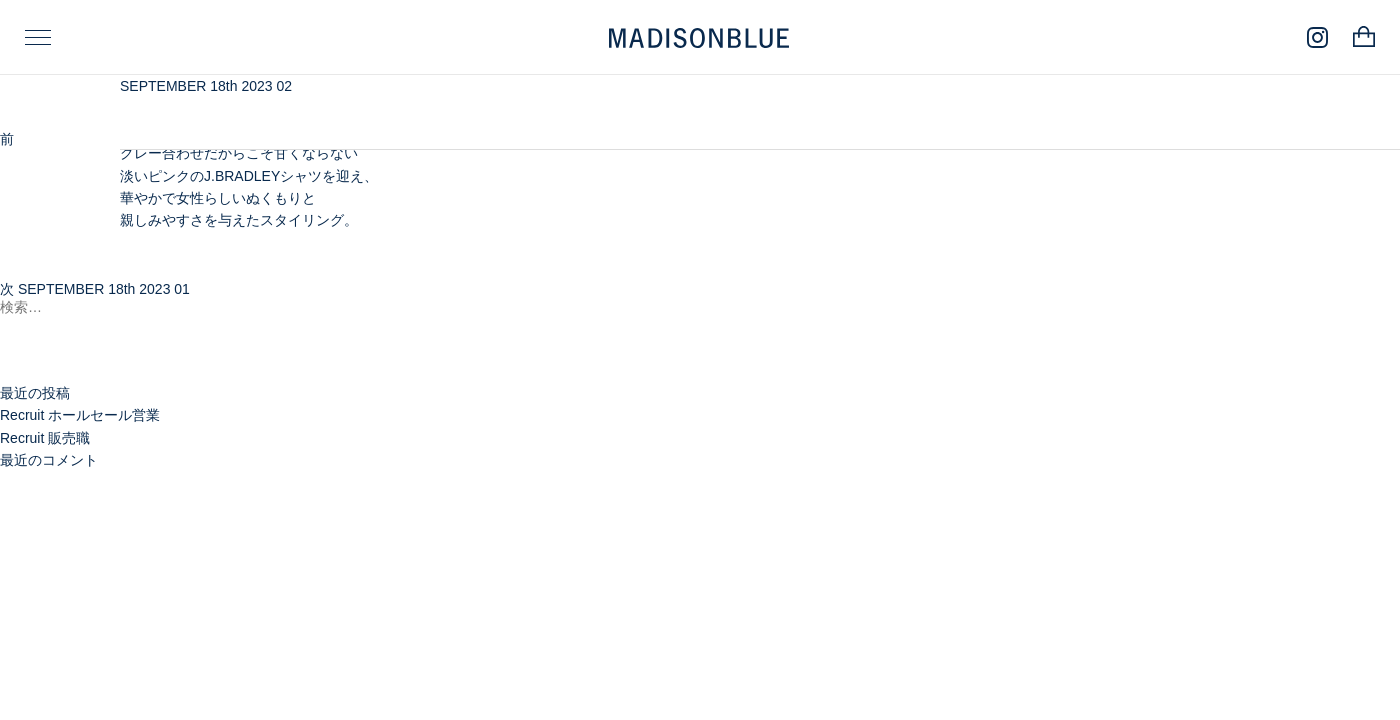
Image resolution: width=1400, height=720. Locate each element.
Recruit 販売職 (45, 438)
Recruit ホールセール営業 (80, 415)
